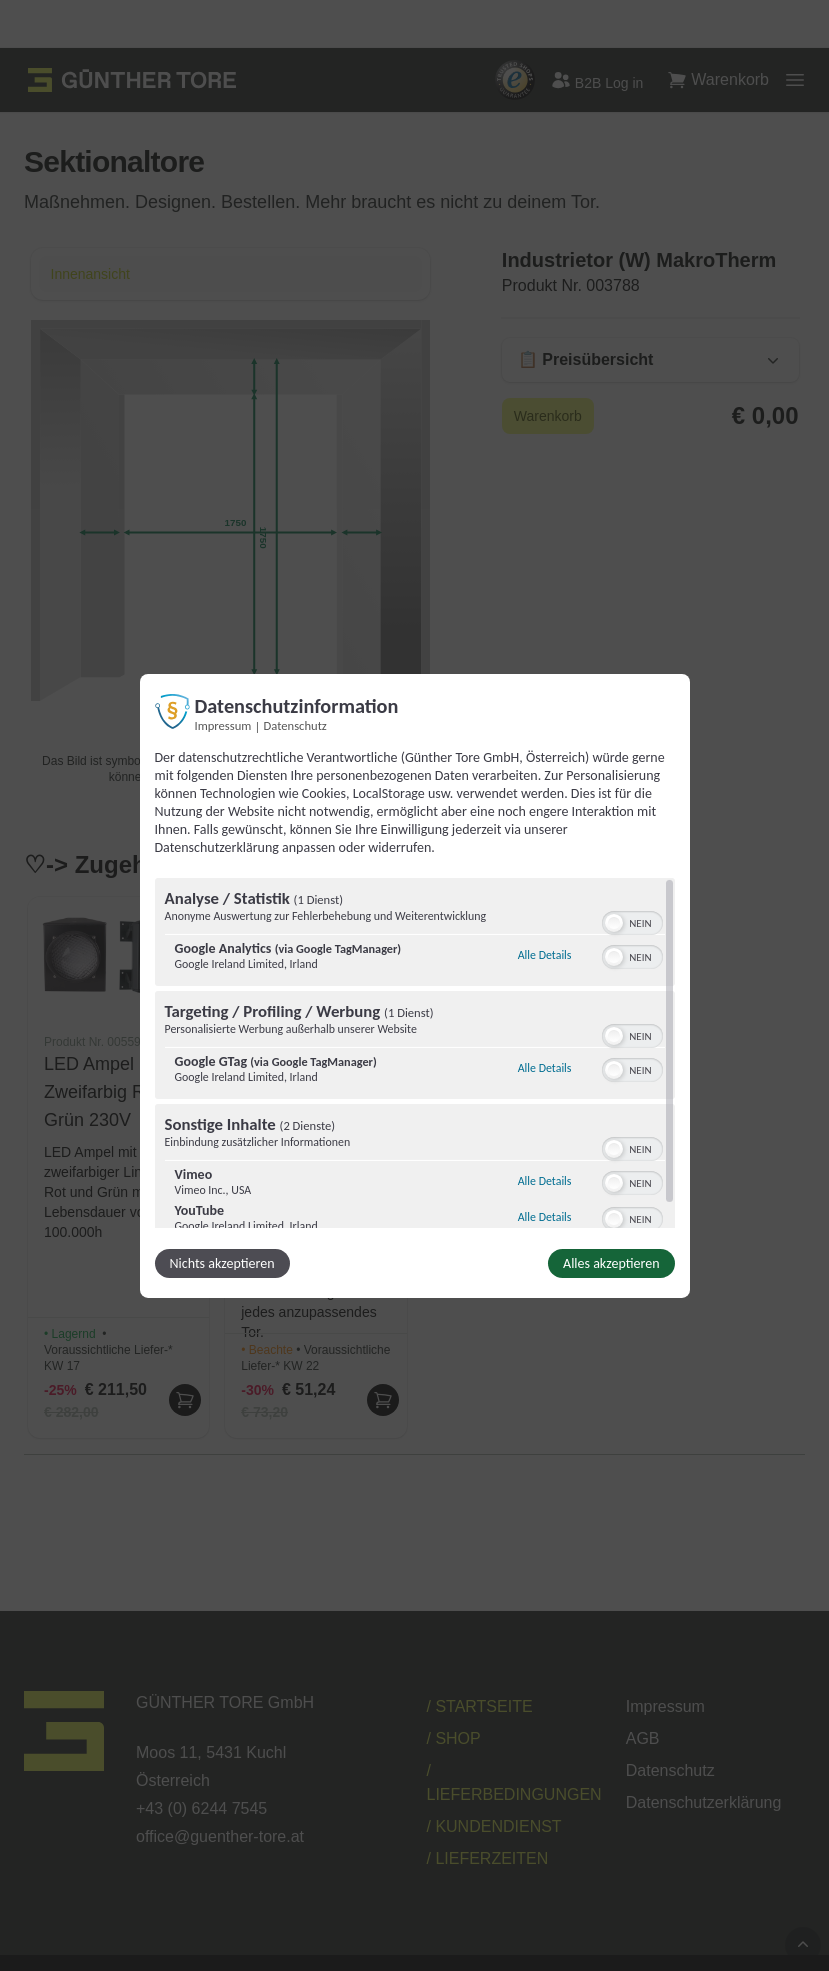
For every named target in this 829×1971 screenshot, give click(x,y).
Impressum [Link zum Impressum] (223, 724)
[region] (415, 1053)
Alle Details (545, 955)
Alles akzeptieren (611, 1263)
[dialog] (415, 985)
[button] (614, 923)
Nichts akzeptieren (222, 1263)
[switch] (632, 921)
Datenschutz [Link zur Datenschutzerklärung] (295, 724)
